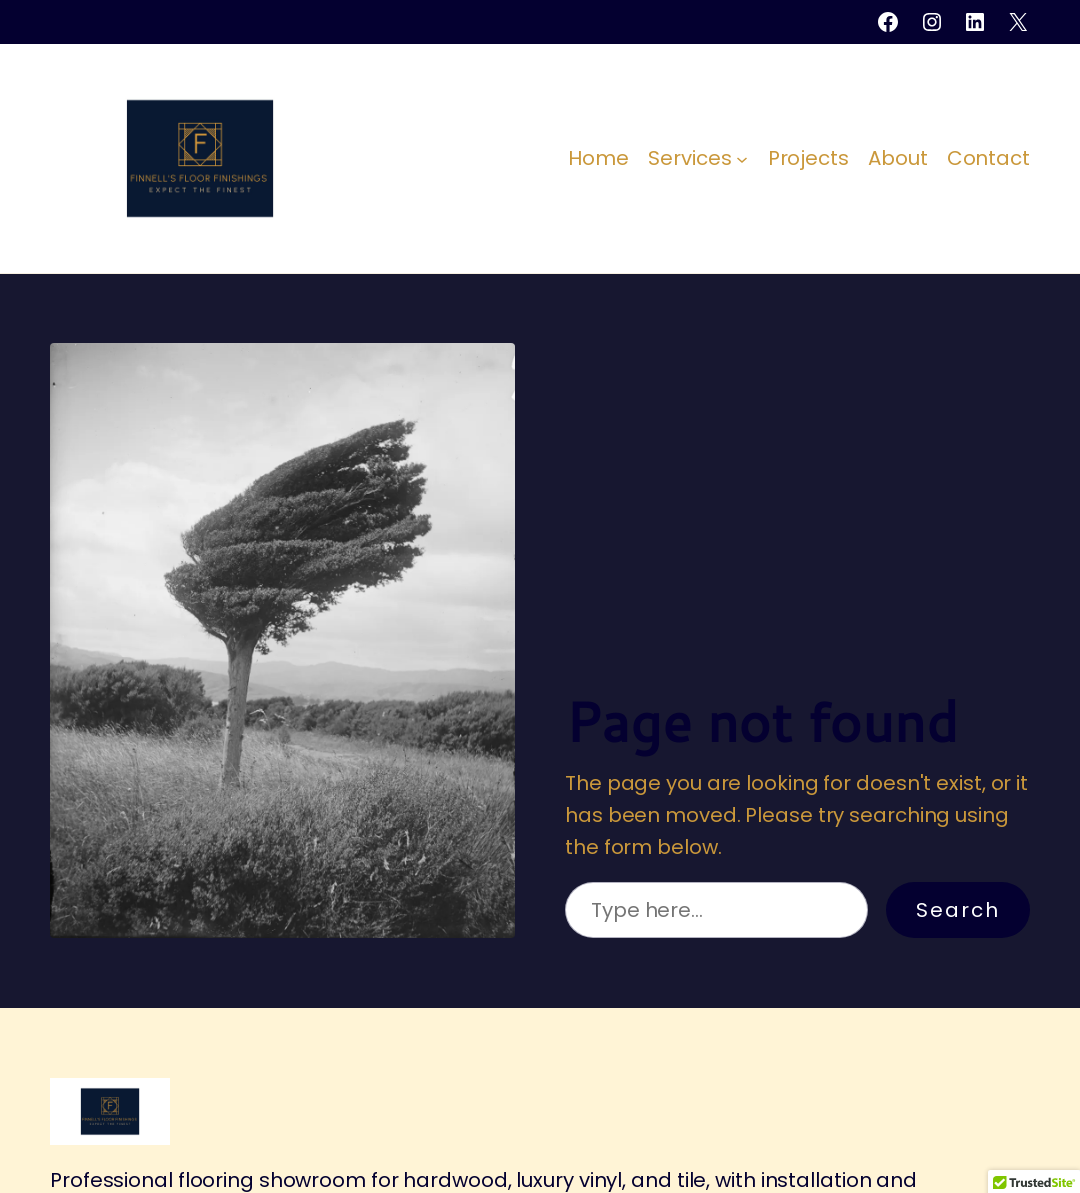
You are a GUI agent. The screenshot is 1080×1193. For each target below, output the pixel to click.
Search (958, 910)
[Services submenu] (742, 158)
